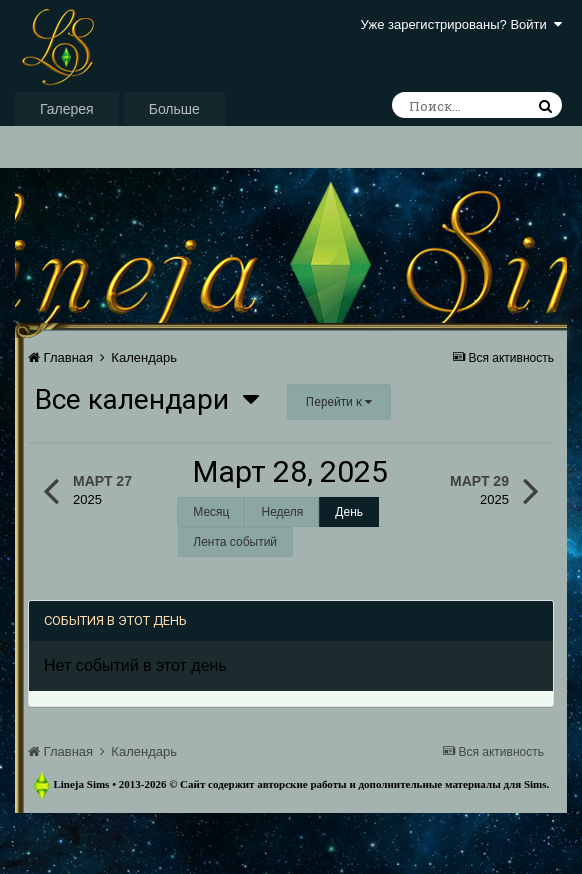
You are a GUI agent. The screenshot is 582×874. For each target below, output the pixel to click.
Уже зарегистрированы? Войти (461, 24)
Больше (174, 109)
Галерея (67, 109)
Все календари (147, 399)
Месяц (211, 512)
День (349, 512)
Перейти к (339, 402)
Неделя (282, 512)
